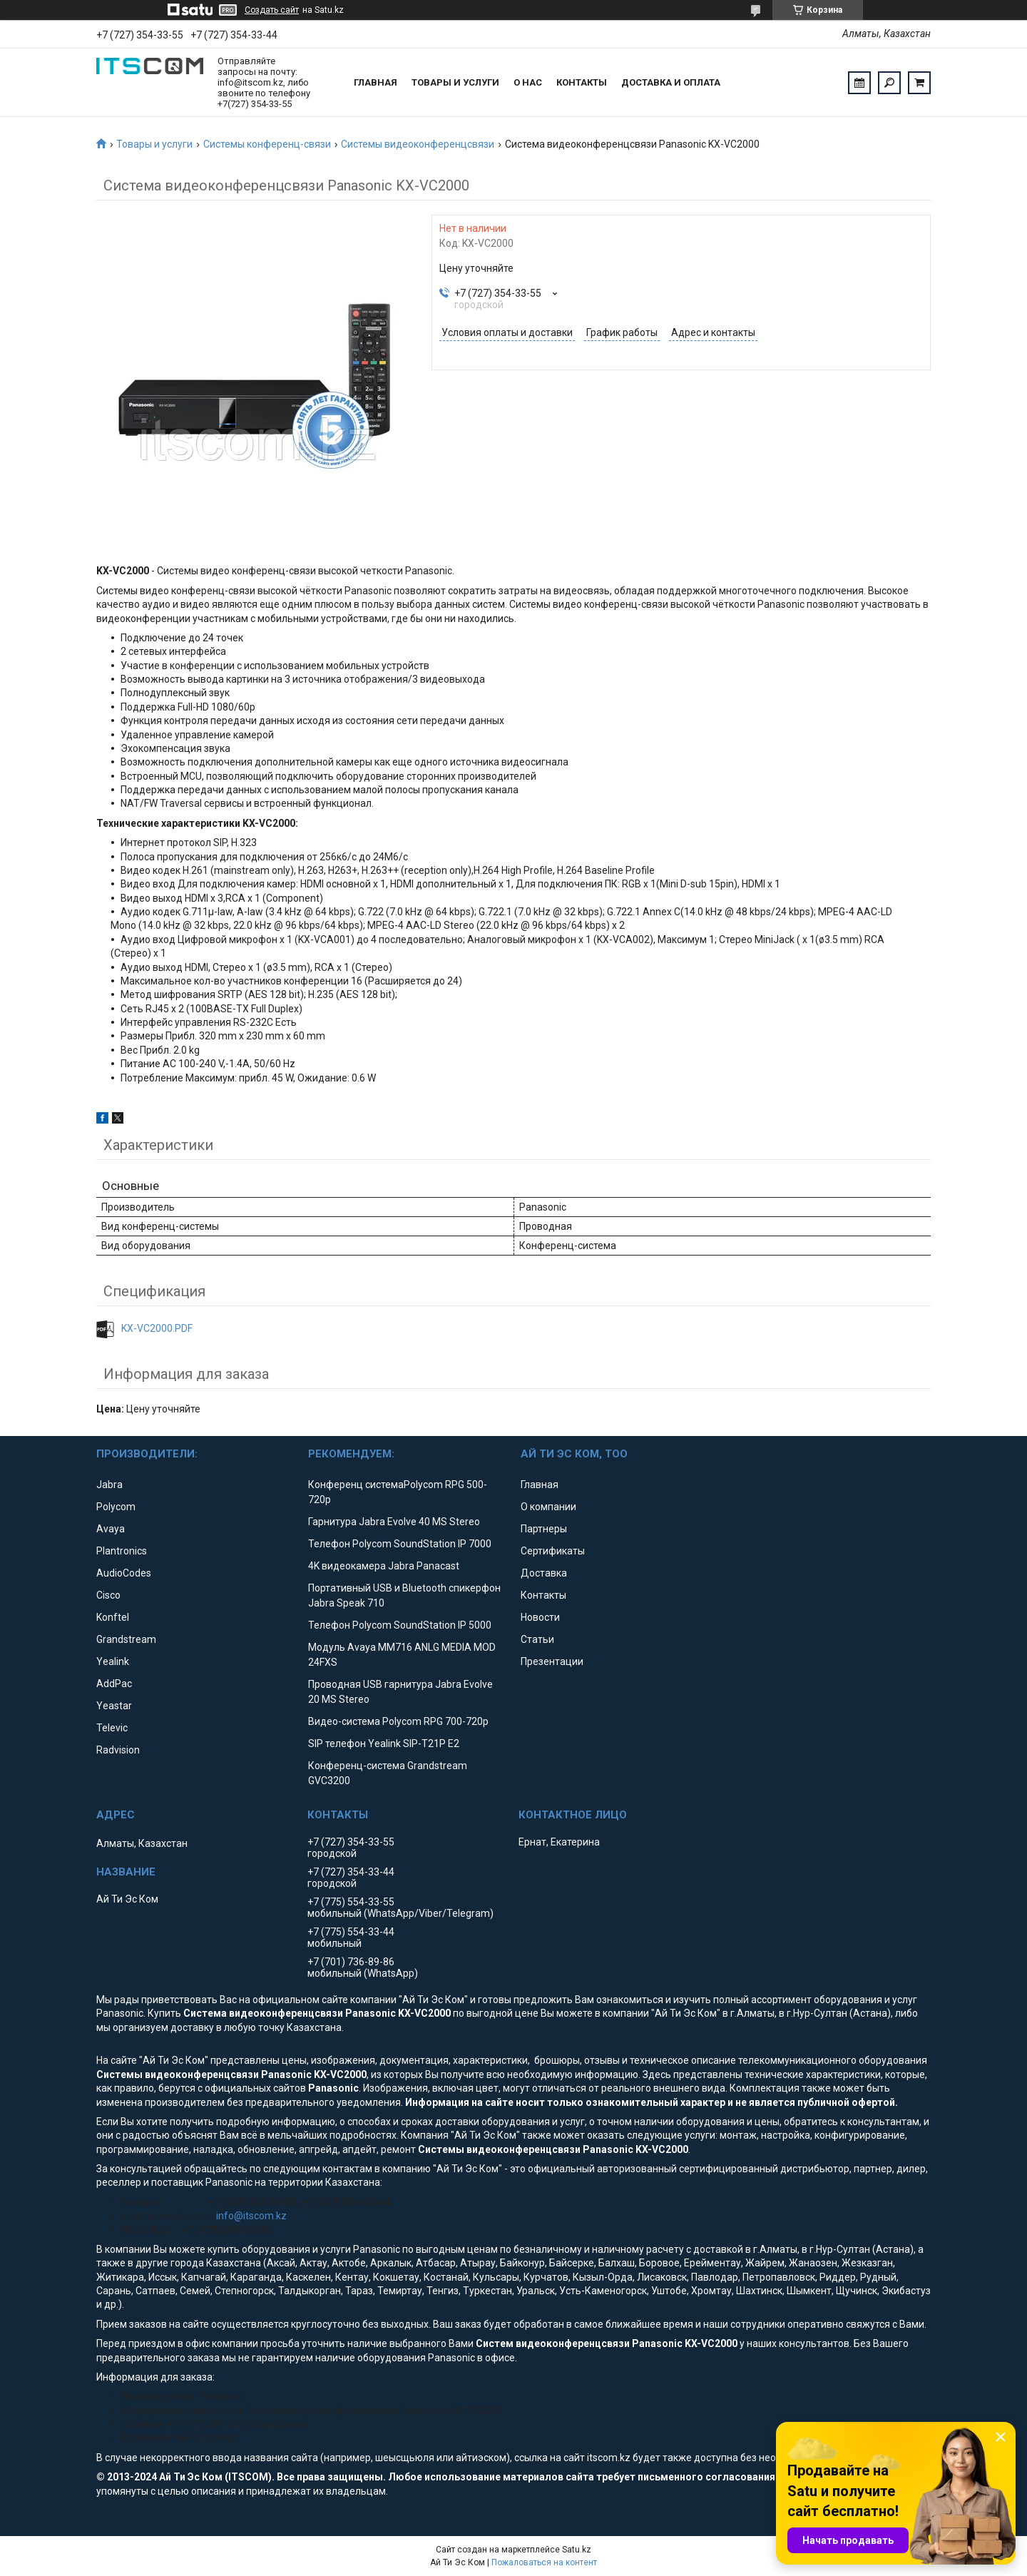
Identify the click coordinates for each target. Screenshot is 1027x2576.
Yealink (112, 1661)
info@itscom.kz (251, 2215)
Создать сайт (272, 10)
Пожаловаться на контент (544, 2562)
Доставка (544, 1573)
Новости (540, 1617)
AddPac (114, 1683)
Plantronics (121, 1551)
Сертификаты (553, 1551)
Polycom (116, 1506)
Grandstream (126, 1639)
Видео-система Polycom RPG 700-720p (398, 1721)
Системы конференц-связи (267, 144)
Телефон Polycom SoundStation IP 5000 (399, 1625)
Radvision (118, 1750)
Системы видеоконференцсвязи (417, 144)
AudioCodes (123, 1573)
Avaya (110, 1528)
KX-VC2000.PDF (157, 1328)
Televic (112, 1728)
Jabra (109, 1484)
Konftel (112, 1617)
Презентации (552, 1661)
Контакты (581, 82)
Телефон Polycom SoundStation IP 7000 (399, 1543)
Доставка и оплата (670, 82)
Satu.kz (576, 2550)
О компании (548, 1506)
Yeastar (114, 1705)
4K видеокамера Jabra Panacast (383, 1566)
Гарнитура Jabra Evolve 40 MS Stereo (394, 1521)
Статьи (537, 1639)
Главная (375, 82)
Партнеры (544, 1528)
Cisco (108, 1595)
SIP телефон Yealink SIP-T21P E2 (383, 1743)
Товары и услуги (455, 82)
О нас (528, 82)
